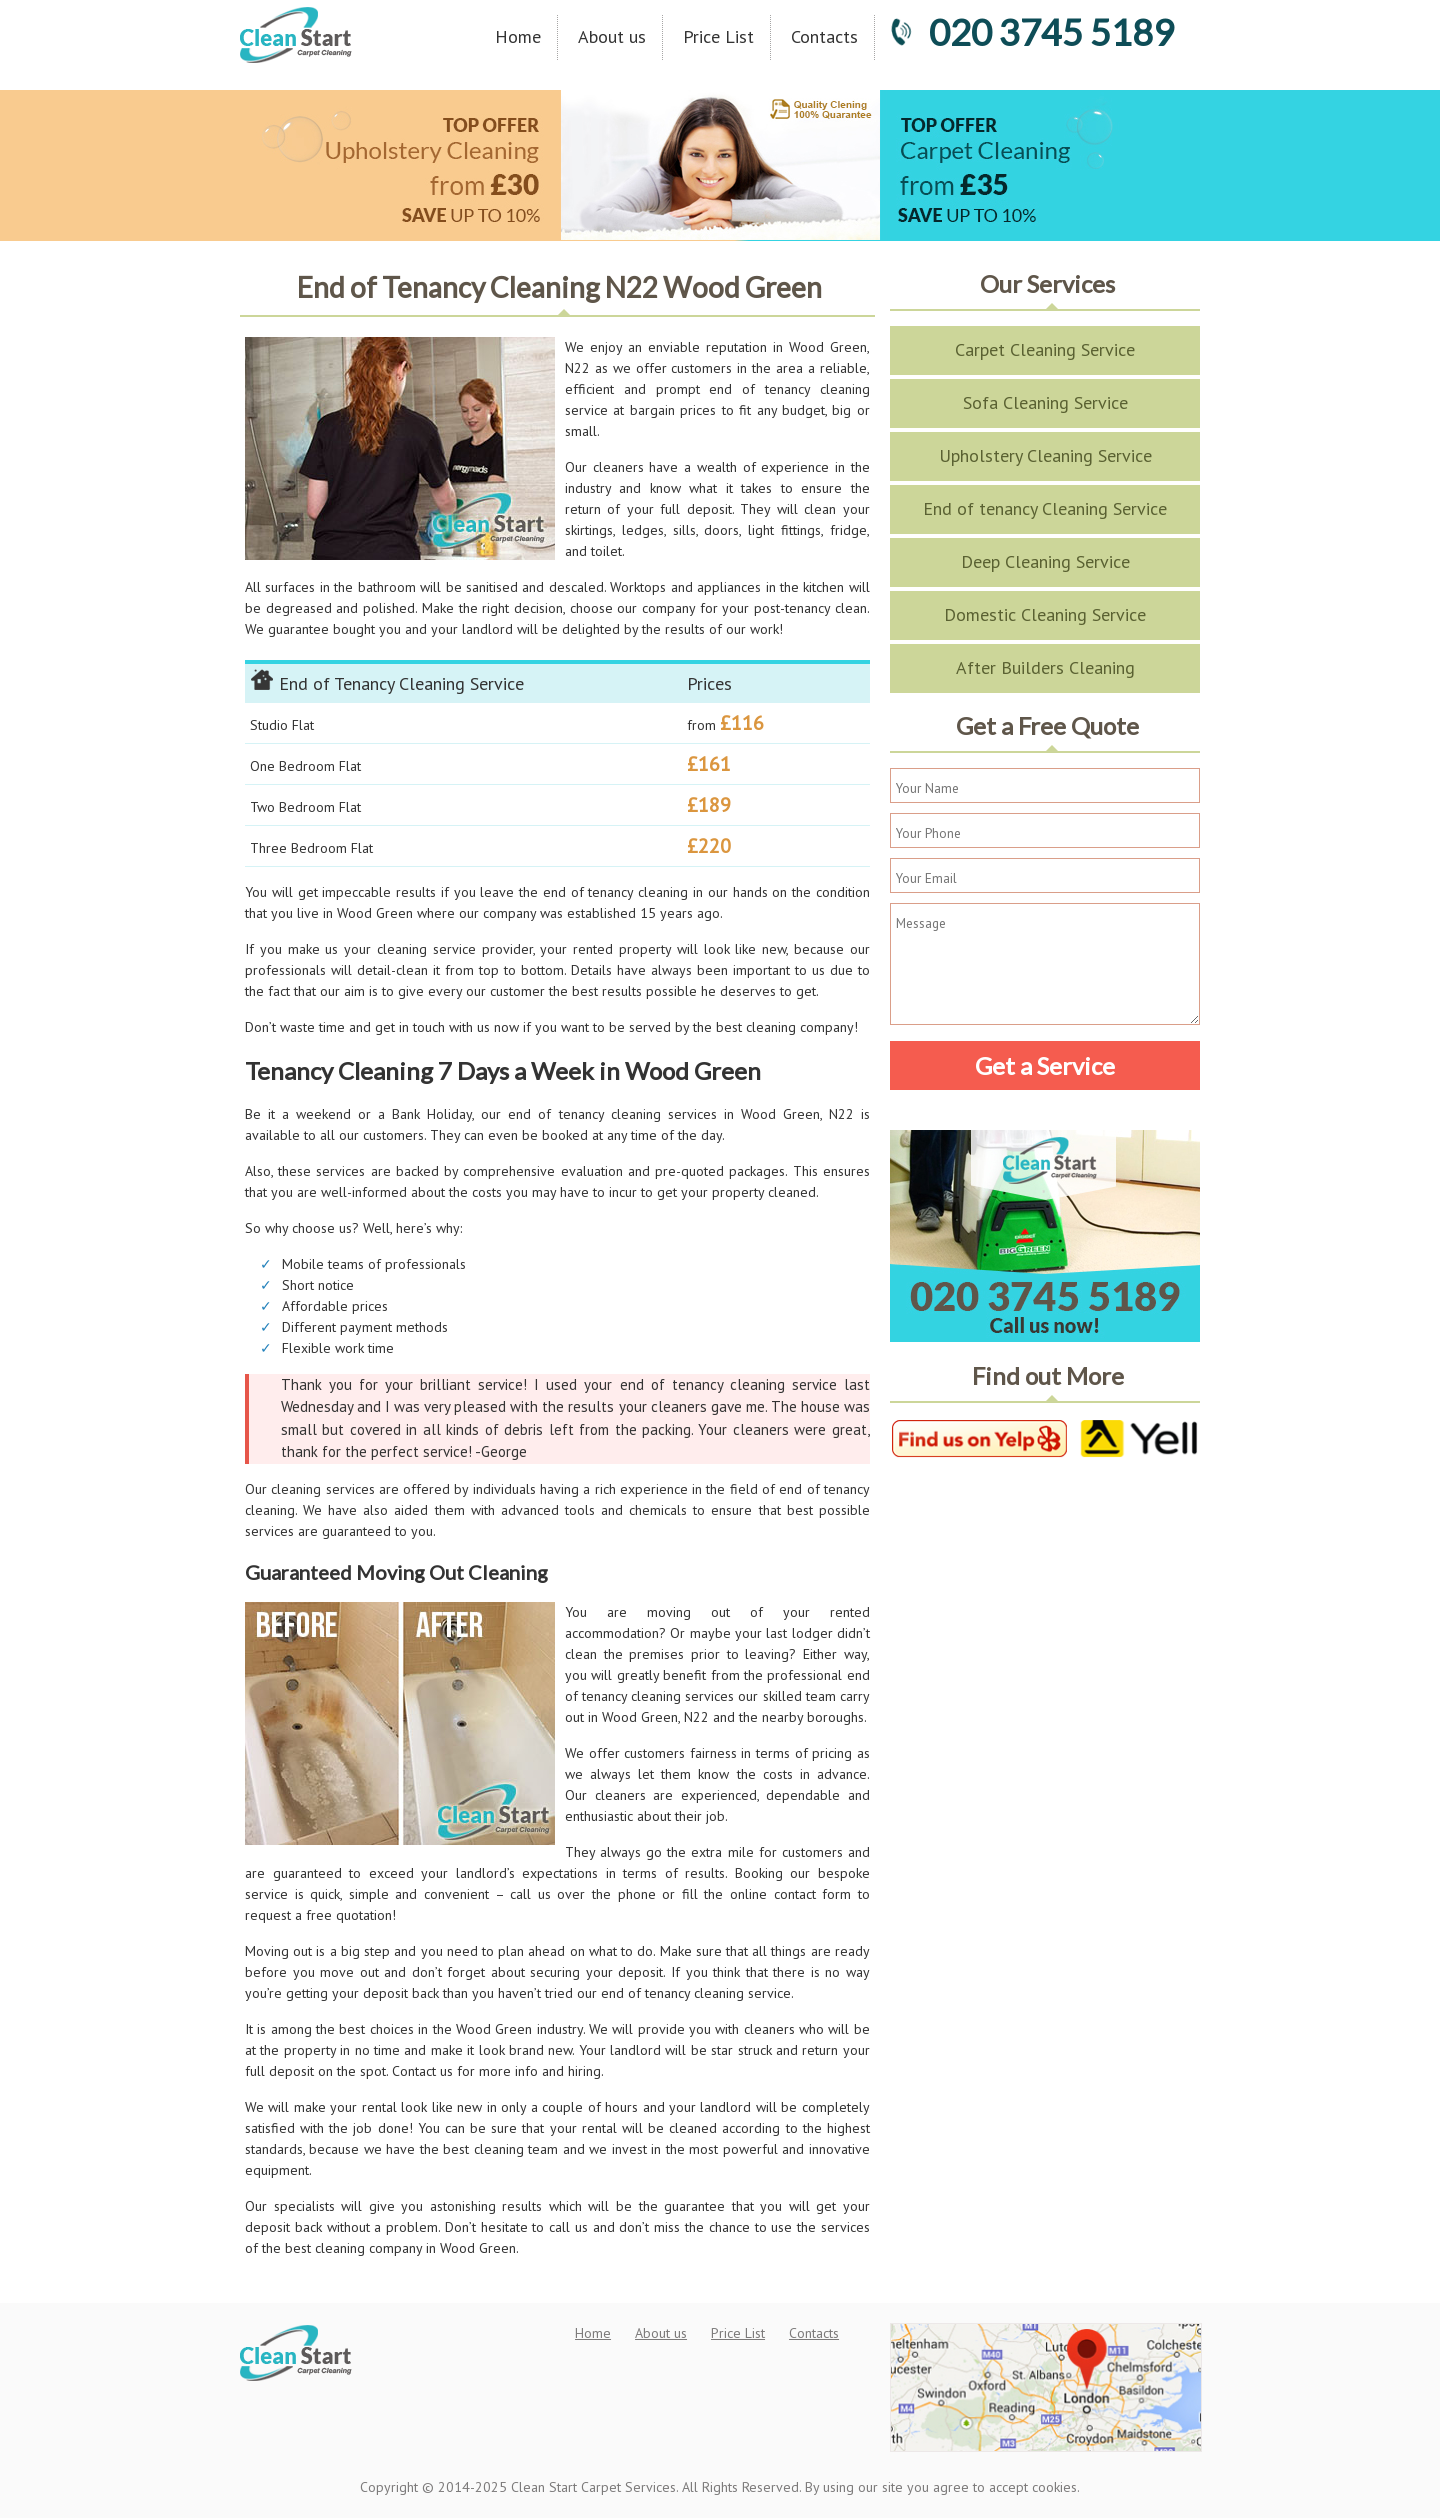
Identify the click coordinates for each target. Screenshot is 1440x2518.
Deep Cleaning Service (1045, 561)
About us (612, 36)
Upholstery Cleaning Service (1045, 455)
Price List (718, 36)
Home (518, 36)
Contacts (824, 36)
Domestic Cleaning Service (1045, 614)
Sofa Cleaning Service (1045, 402)
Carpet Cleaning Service (1045, 349)
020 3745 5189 (1032, 32)
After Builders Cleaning (1045, 667)
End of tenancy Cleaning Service (1045, 508)
